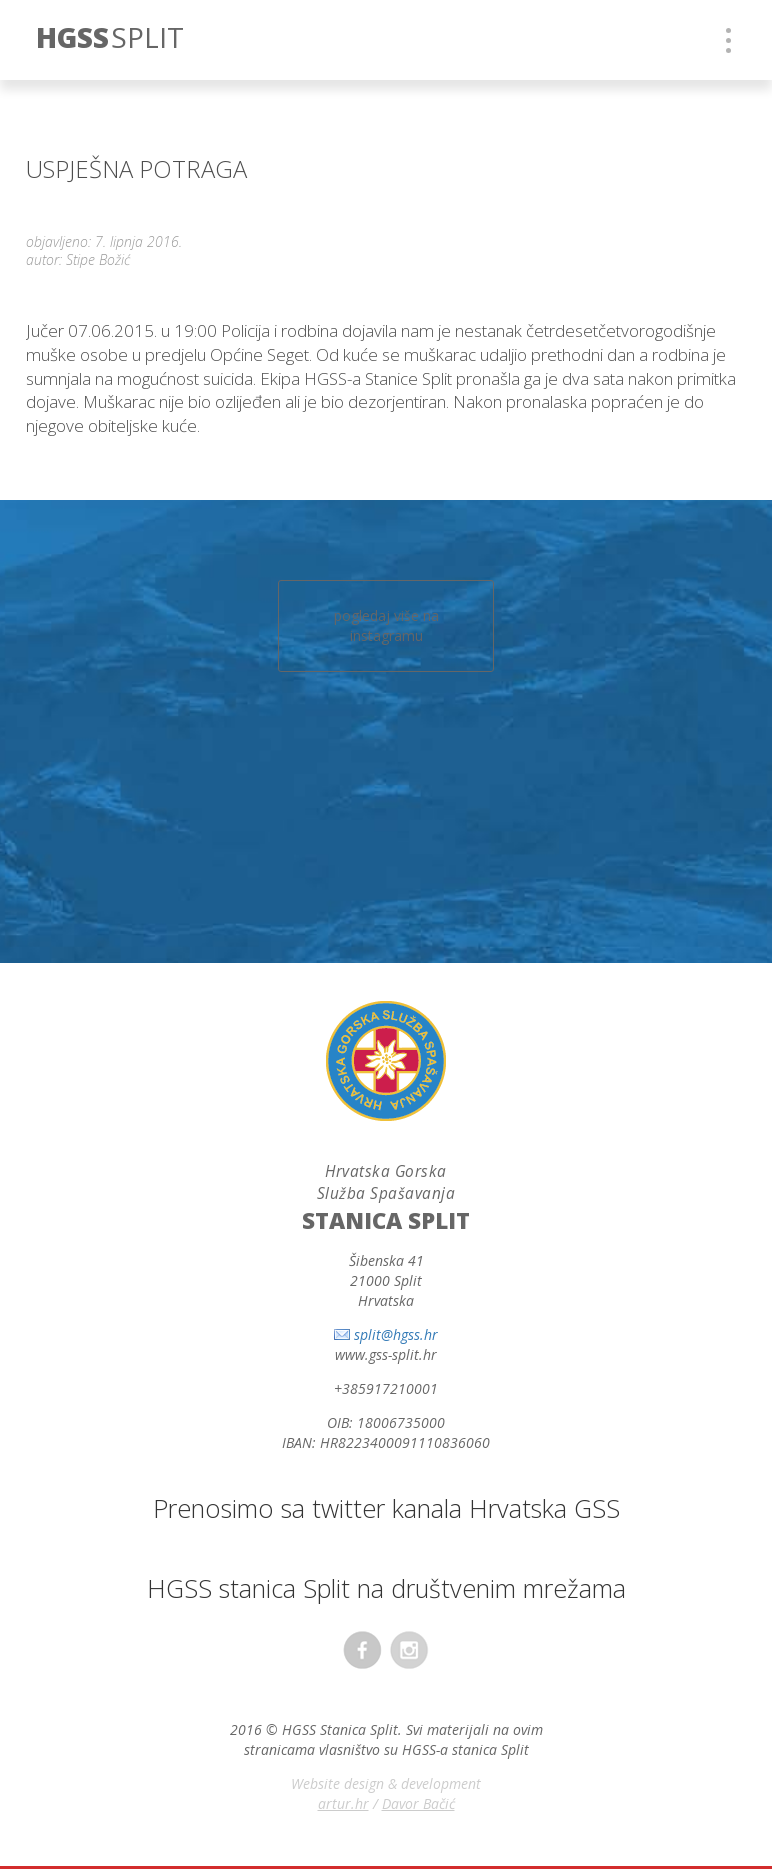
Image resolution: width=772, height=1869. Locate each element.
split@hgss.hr (396, 1334)
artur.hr (343, 1803)
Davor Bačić (418, 1803)
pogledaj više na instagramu (386, 625)
